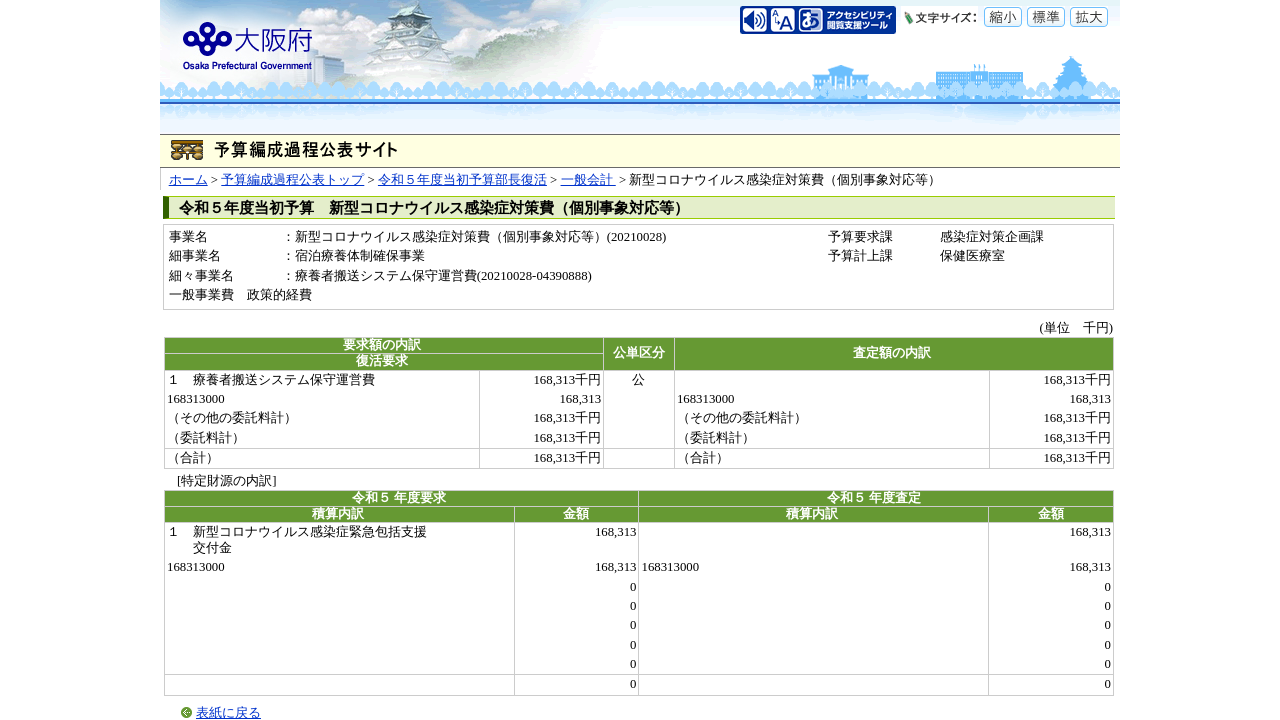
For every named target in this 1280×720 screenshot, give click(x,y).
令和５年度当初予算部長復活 (462, 180)
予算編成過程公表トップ (292, 180)
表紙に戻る (228, 713)
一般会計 (588, 180)
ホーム (188, 180)
